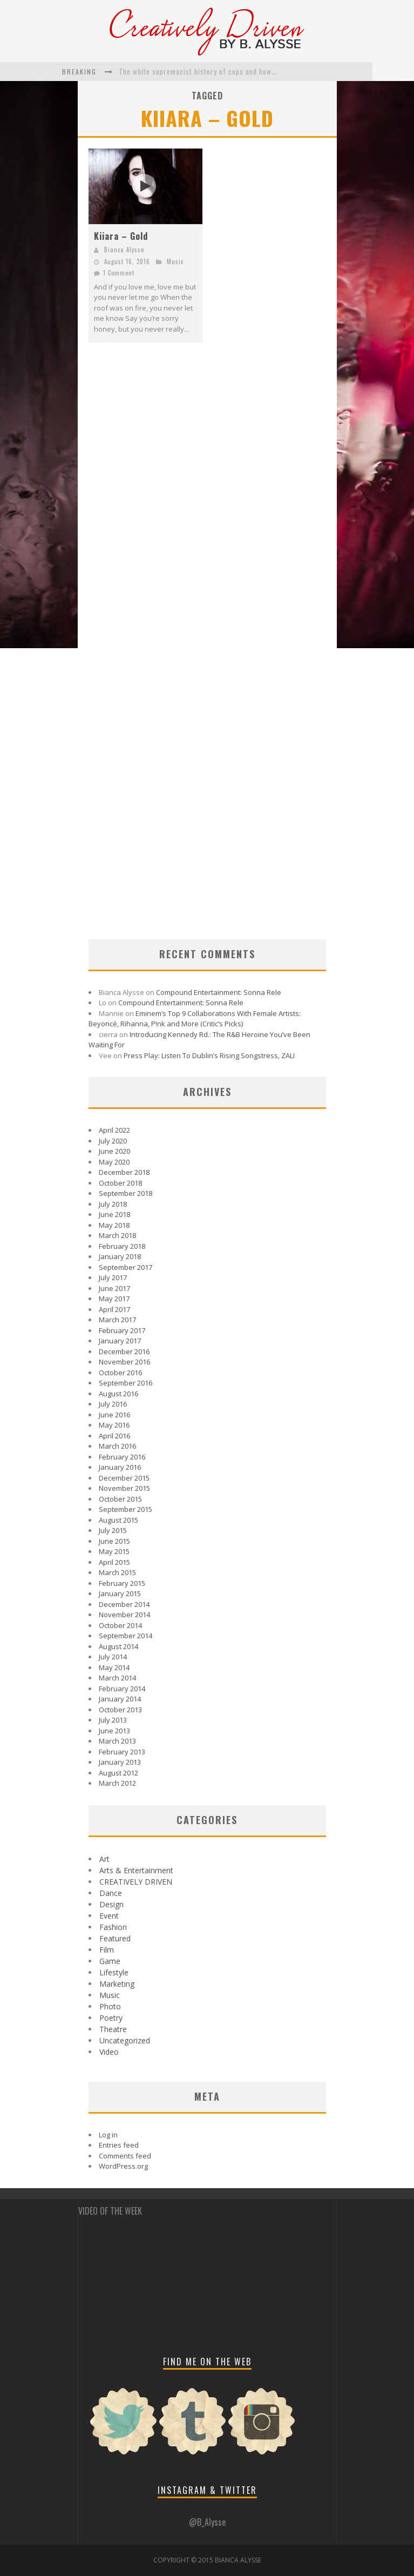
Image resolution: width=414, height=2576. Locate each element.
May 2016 (114, 1425)
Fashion (113, 1927)
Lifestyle (113, 1972)
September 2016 (125, 1383)
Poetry (111, 2018)
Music (175, 261)
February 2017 (122, 1330)
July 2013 (113, 1720)
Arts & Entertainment (136, 1870)
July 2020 (113, 1141)
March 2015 (117, 1572)
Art (104, 1859)
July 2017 (113, 1277)
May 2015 (114, 1551)
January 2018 (120, 1256)
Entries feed (119, 2145)
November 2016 (124, 1362)
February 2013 (122, 1752)
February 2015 (122, 1583)
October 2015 (120, 1499)
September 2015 (125, 1509)
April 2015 (114, 1562)
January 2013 (120, 1762)
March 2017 (117, 1319)
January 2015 (120, 1593)
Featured (115, 1938)
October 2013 (120, 1709)
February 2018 (122, 1246)
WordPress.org (123, 2166)
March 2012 (117, 1783)
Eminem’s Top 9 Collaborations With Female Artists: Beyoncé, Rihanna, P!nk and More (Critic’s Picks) (195, 1018)
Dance (110, 1893)
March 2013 (117, 1741)
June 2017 (114, 1288)
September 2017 (125, 1267)
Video (109, 2052)
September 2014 (125, 1635)
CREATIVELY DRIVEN (135, 1881)
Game (109, 1961)
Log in (108, 2135)
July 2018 (113, 1204)
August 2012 (118, 1773)
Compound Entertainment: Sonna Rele (218, 992)
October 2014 (120, 1625)
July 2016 (113, 1404)
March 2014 (117, 1678)
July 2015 (113, 1530)
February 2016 (122, 1457)
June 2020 (114, 1151)
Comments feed (125, 2156)
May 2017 (114, 1298)
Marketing (116, 1984)
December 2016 (124, 1351)
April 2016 (114, 1436)
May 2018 (114, 1225)
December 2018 (124, 1172)
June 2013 (114, 1731)
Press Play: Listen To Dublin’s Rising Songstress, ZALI (209, 1055)
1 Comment (118, 272)
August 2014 (118, 1646)
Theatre (113, 2029)
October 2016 (120, 1372)
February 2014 (122, 1688)
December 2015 (124, 1478)
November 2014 (124, 1614)
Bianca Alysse (124, 249)
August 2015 (118, 1520)
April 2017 (114, 1309)
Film (106, 1950)
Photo (110, 2006)
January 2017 (120, 1341)
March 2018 (117, 1235)
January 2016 (120, 1467)
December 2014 (124, 1604)
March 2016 (117, 1446)
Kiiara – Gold (121, 236)
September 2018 (125, 1193)
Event (109, 1916)
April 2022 (114, 1130)
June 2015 (114, 1541)
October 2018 (120, 1183)
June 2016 (114, 1415)
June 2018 (114, 1214)
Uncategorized (124, 2040)
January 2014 (120, 1699)
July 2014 (113, 1657)
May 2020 (114, 1162)
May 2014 (114, 1667)
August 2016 (118, 1393)
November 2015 (124, 1488)
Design (111, 1904)
